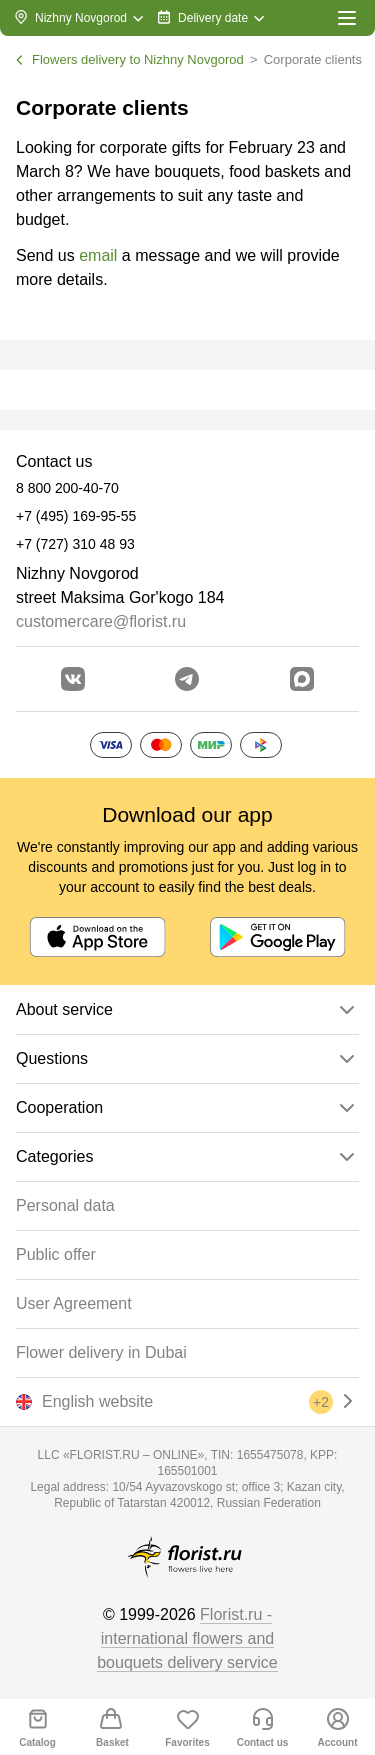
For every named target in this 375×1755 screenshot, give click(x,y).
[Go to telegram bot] (187, 679)
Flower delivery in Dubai (101, 1352)
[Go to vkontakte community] (73, 679)
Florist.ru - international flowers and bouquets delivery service (187, 1638)
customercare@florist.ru (101, 621)
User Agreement (74, 1303)
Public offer (56, 1254)
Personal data (65, 1205)
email (98, 255)
